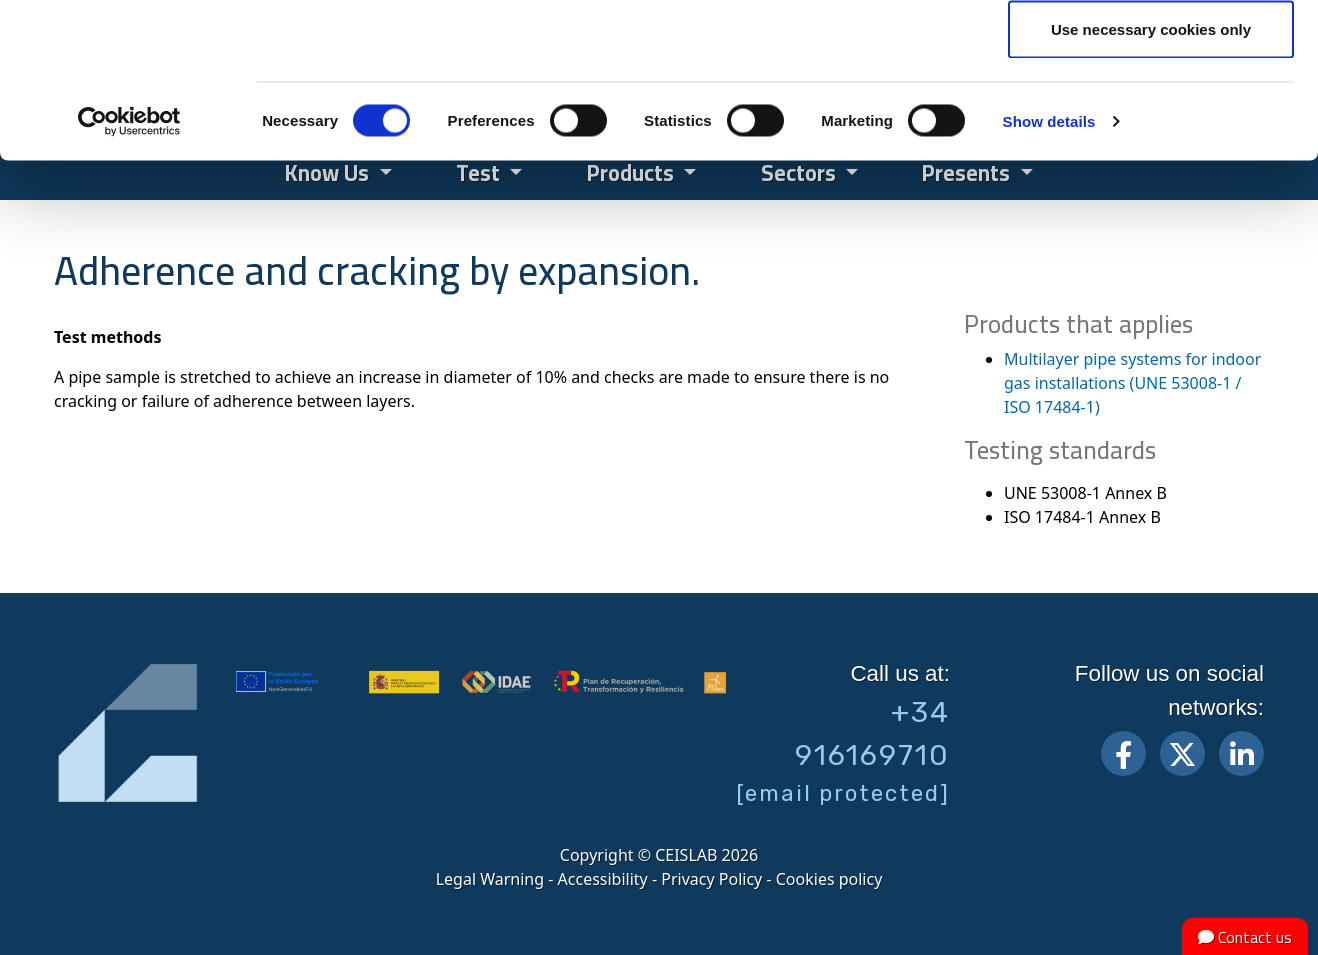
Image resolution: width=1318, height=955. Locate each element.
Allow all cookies (1151, 52)
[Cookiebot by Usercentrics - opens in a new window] (129, 276)
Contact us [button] (1245, 937)
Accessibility (603, 879)
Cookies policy (829, 879)
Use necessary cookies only (1151, 183)
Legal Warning (490, 879)
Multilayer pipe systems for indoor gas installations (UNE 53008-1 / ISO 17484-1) (1132, 383)
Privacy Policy (711, 879)
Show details (1049, 275)
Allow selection (1150, 118)
